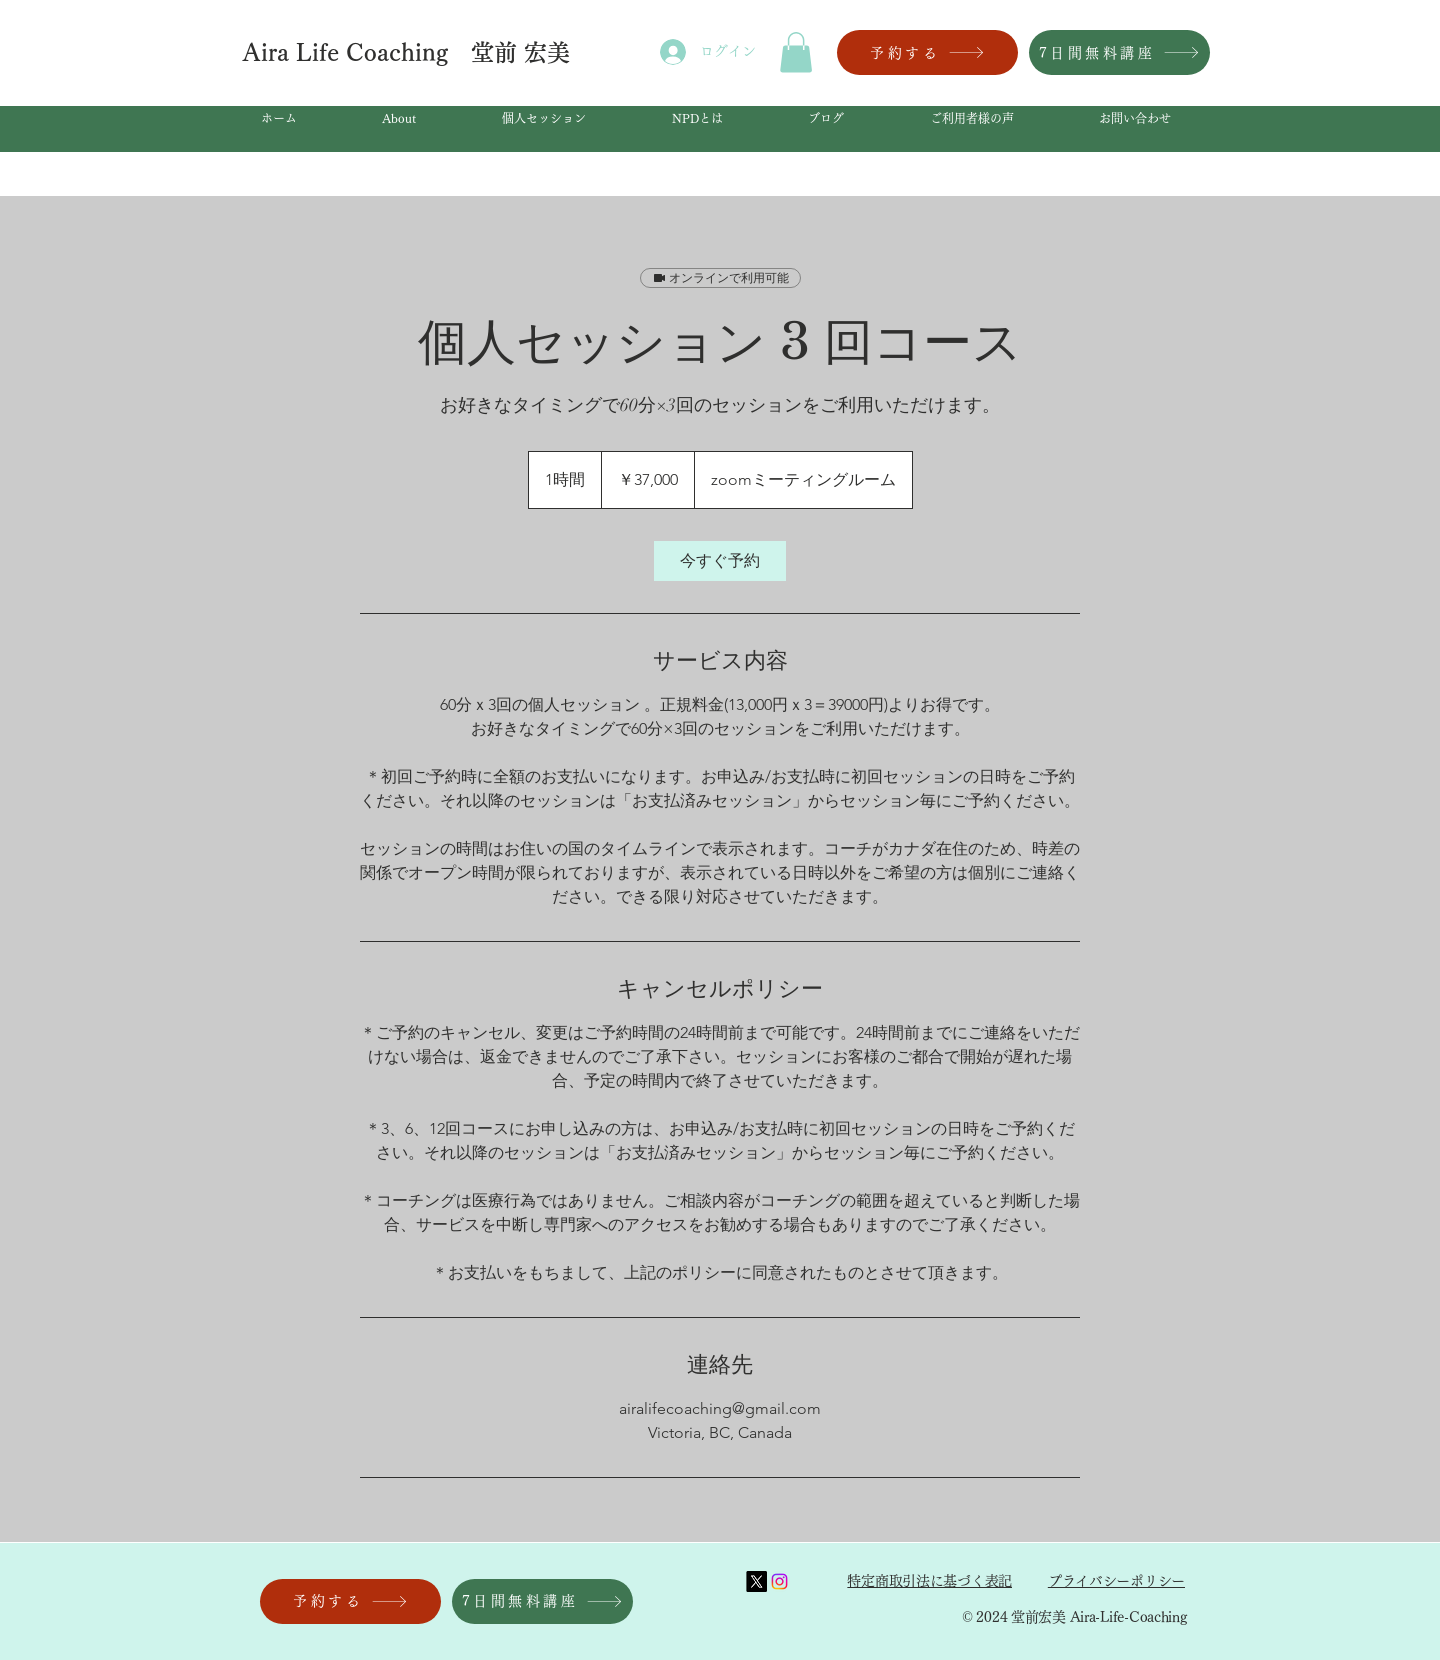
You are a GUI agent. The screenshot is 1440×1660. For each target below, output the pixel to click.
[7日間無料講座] (1119, 52)
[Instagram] (779, 1581)
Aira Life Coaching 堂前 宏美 (409, 52)
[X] (756, 1581)
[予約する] (927, 52)
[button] (796, 52)
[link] (720, 561)
